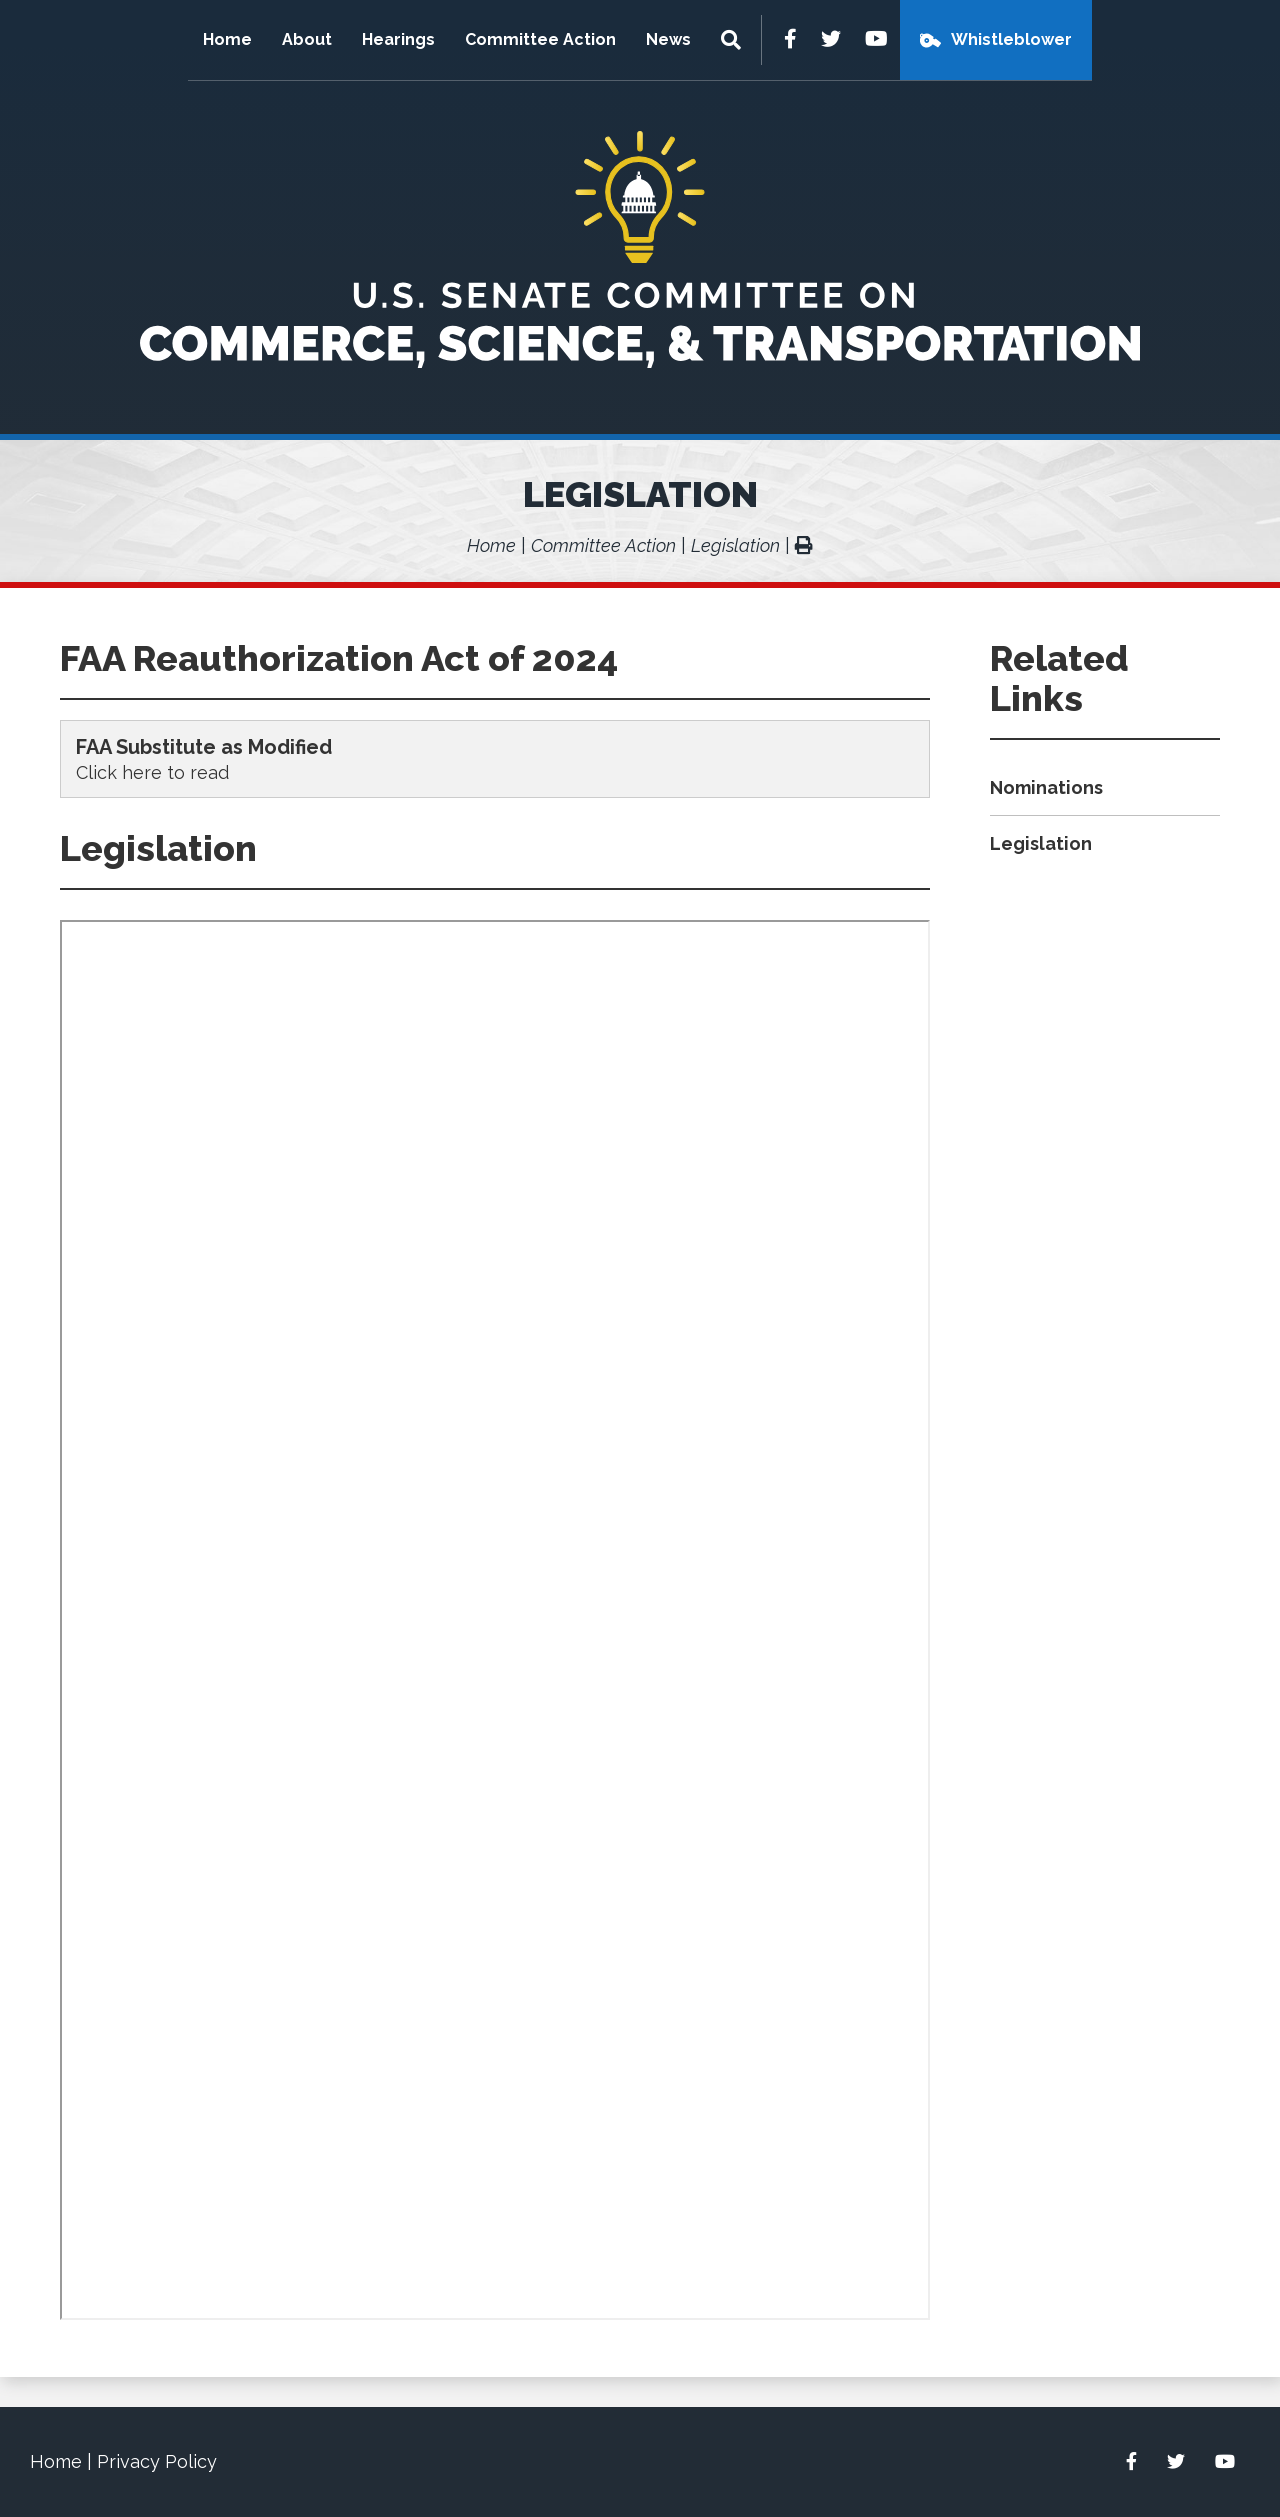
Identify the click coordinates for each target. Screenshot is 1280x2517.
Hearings (398, 39)
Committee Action (540, 39)
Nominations (1046, 787)
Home (227, 39)
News (668, 39)
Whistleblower (1011, 39)
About (307, 39)
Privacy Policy (157, 2461)
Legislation (640, 494)
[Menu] (733, 40)
